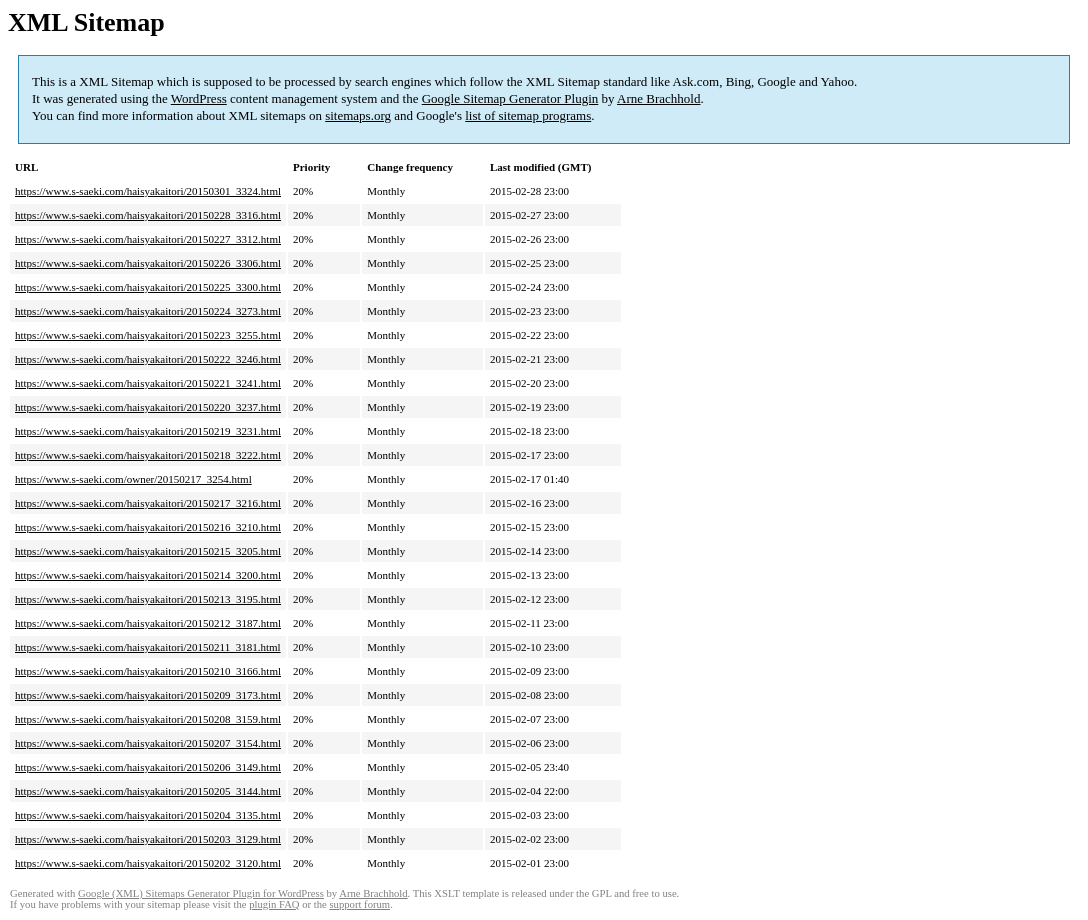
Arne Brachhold (658, 98)
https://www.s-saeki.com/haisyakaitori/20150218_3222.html (148, 455)
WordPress (199, 98)
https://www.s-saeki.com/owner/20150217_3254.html (133, 479)
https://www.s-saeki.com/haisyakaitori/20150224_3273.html (148, 311)
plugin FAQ (274, 904)
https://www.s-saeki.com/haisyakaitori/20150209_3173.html (148, 695)
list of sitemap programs (528, 115)
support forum (359, 904)
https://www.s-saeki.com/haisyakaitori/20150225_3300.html (148, 287)
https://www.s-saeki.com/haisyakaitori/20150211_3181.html (148, 647)
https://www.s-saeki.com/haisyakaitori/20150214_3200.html (148, 575)
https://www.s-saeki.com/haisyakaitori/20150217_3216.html (148, 503)
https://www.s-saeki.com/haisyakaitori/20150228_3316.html (148, 215)
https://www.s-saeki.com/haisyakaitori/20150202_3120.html (148, 863)
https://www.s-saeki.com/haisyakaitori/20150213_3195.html (148, 599)
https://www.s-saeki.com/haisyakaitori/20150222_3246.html (148, 359)
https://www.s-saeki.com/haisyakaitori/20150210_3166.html (148, 671)
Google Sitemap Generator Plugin (510, 98)
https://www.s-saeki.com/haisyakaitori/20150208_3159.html (148, 719)
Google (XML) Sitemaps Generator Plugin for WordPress (201, 893)
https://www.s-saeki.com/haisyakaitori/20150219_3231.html (148, 431)
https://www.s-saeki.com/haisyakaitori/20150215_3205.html (148, 551)
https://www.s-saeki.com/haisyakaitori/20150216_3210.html (148, 527)
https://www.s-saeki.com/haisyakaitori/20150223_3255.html (148, 335)
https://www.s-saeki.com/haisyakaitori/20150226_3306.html (148, 263)
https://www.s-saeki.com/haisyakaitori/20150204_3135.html (148, 815)
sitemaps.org (358, 115)
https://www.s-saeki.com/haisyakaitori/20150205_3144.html (148, 791)
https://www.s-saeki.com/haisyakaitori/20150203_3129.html (148, 839)
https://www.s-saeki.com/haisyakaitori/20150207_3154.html (148, 743)
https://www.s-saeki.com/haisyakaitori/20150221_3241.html (148, 383)
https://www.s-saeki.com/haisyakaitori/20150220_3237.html (148, 407)
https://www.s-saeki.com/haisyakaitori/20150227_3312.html (148, 239)
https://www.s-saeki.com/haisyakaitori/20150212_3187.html (148, 623)
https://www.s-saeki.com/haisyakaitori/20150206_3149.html (148, 767)
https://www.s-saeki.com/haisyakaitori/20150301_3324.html (148, 191)
